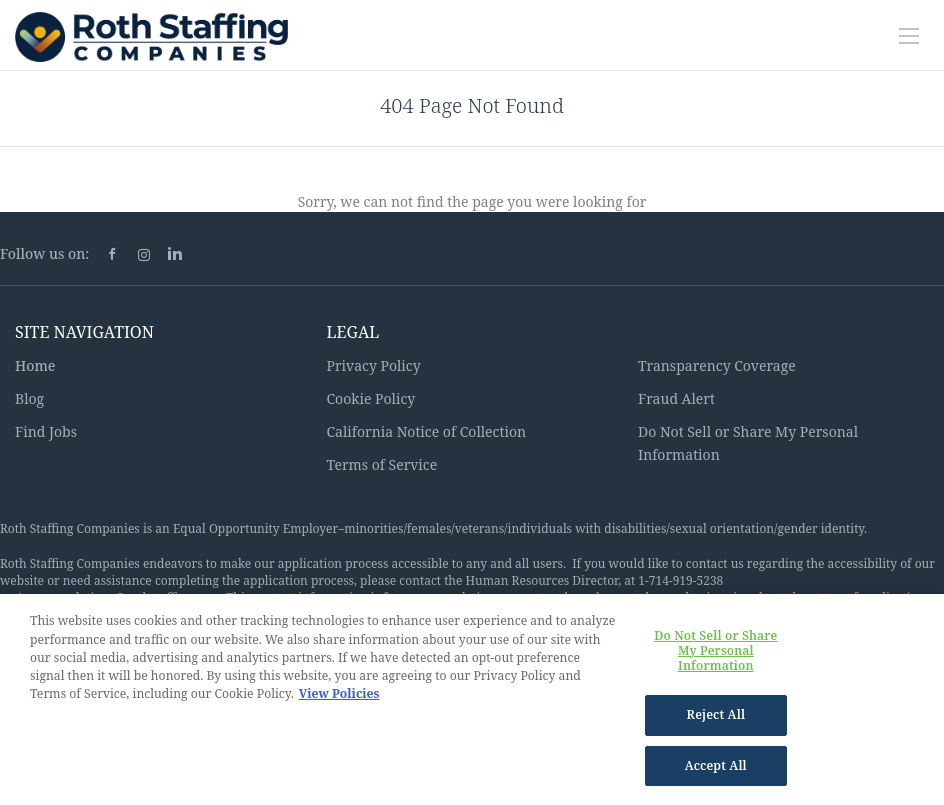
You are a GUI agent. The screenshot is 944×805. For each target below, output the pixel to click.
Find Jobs (46, 431)
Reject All (716, 722)
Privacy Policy (374, 365)
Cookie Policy (371, 398)
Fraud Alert (676, 398)
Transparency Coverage (717, 365)
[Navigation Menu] (909, 36)
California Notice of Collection (427, 431)
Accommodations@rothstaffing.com (118, 597)
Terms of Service (382, 464)
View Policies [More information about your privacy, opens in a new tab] (339, 701)
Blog (29, 398)
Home (35, 365)
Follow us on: (44, 253)
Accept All (716, 773)
